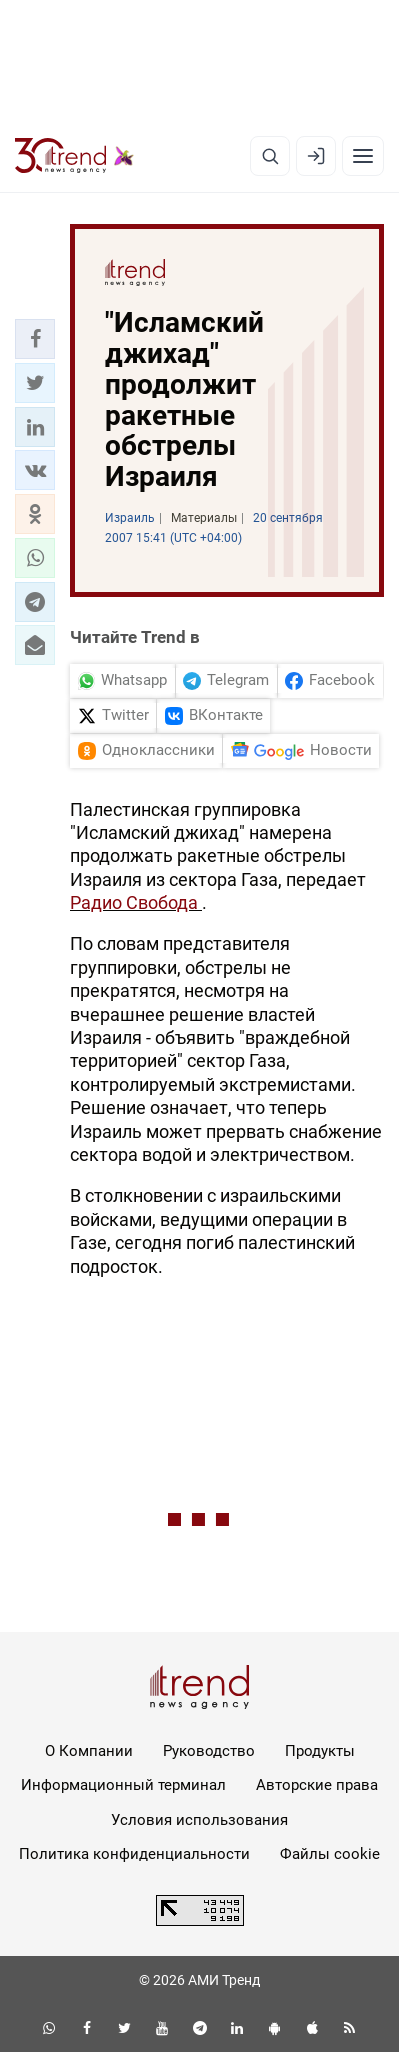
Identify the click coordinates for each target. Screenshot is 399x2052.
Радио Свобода (136, 902)
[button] (35, 339)
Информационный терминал (123, 1785)
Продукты (320, 1751)
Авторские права (317, 1785)
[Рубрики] (363, 156)
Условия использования (199, 1820)
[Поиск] (270, 156)
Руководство (209, 1751)
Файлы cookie (330, 1854)
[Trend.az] (74, 156)
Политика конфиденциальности (134, 1854)
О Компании (89, 1751)
